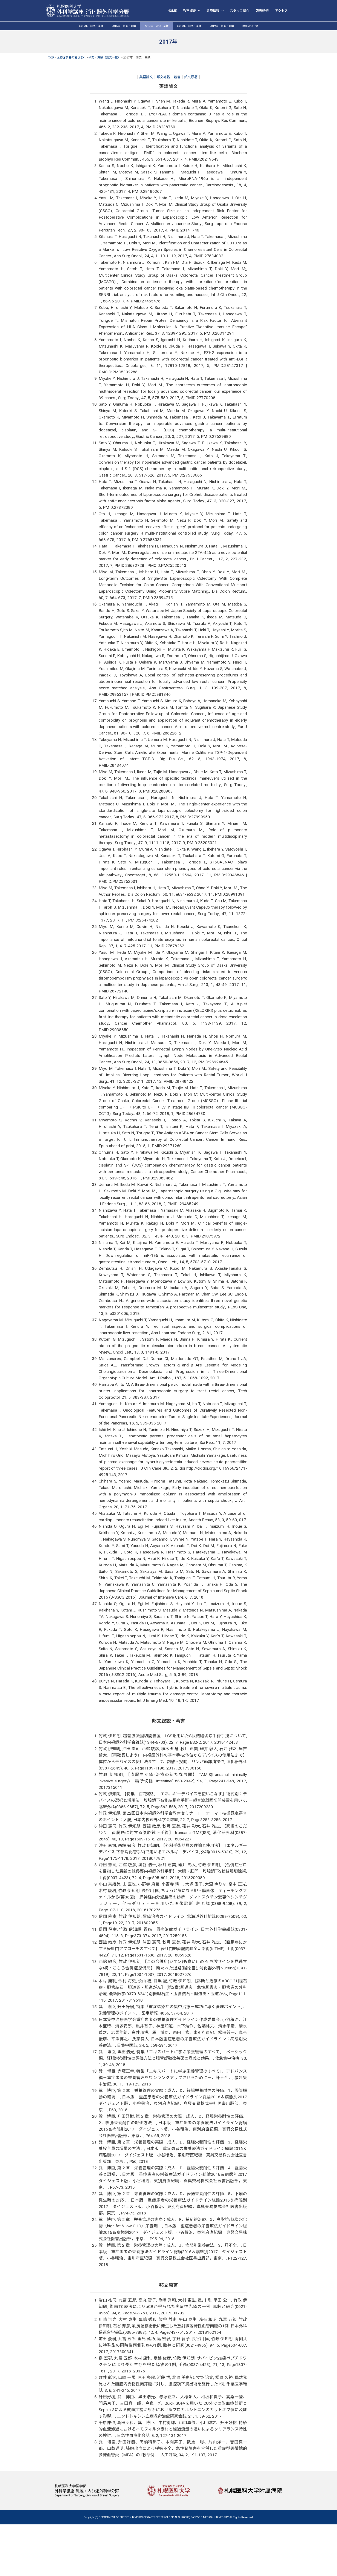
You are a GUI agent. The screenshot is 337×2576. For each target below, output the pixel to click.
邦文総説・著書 (168, 77)
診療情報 (215, 11)
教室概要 (191, 11)
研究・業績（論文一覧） (105, 57)
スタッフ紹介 (239, 11)
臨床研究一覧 (250, 26)
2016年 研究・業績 (124, 26)
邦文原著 (191, 77)
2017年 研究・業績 (156, 26)
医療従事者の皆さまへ (71, 57)
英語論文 (146, 77)
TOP (51, 57)
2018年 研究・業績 (189, 26)
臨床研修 (262, 11)
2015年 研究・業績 (91, 26)
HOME (172, 11)
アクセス (281, 11)
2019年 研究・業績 (222, 26)
